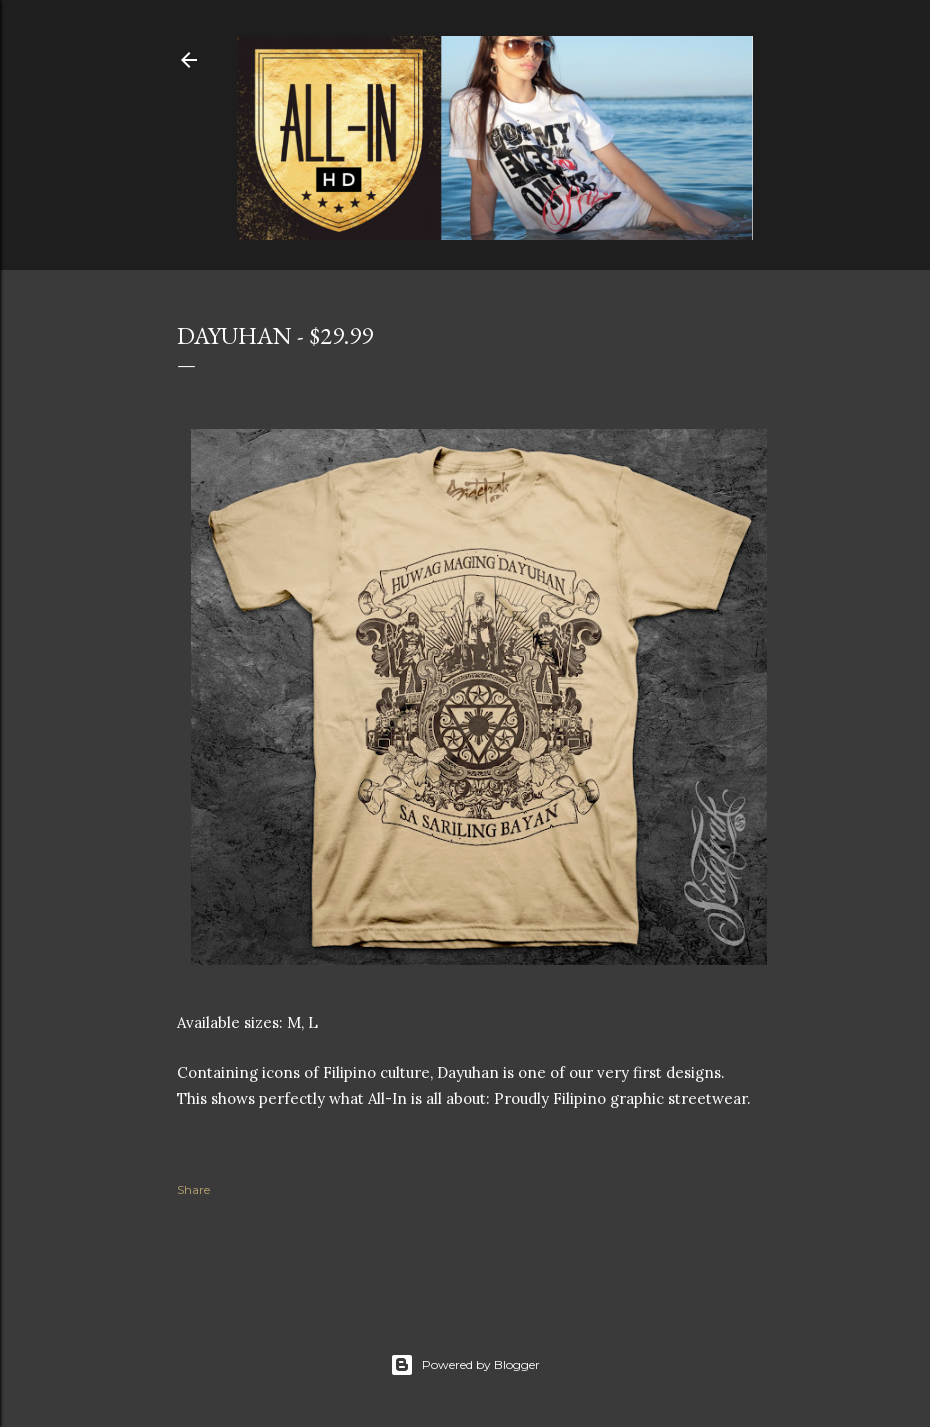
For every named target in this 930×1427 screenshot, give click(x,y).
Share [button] (193, 1189)
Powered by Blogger (465, 1365)
